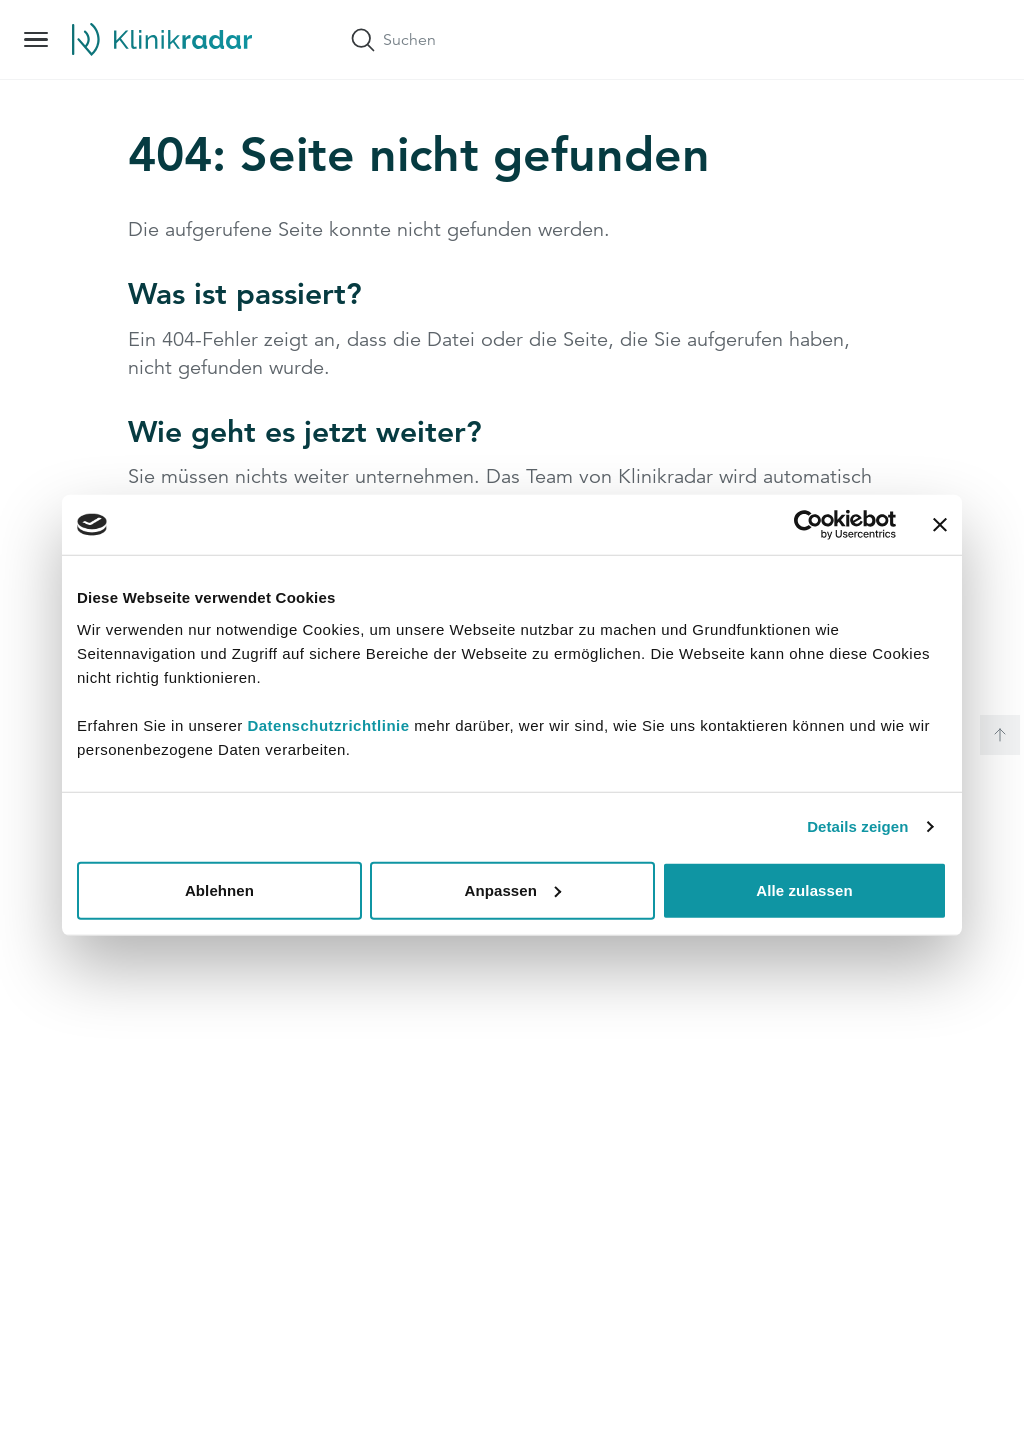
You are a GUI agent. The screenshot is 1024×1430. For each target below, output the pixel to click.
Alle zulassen (804, 889)
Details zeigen (857, 826)
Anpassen (513, 889)
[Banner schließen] (940, 525)
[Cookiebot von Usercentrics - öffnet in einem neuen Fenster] (808, 525)
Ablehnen (219, 889)
